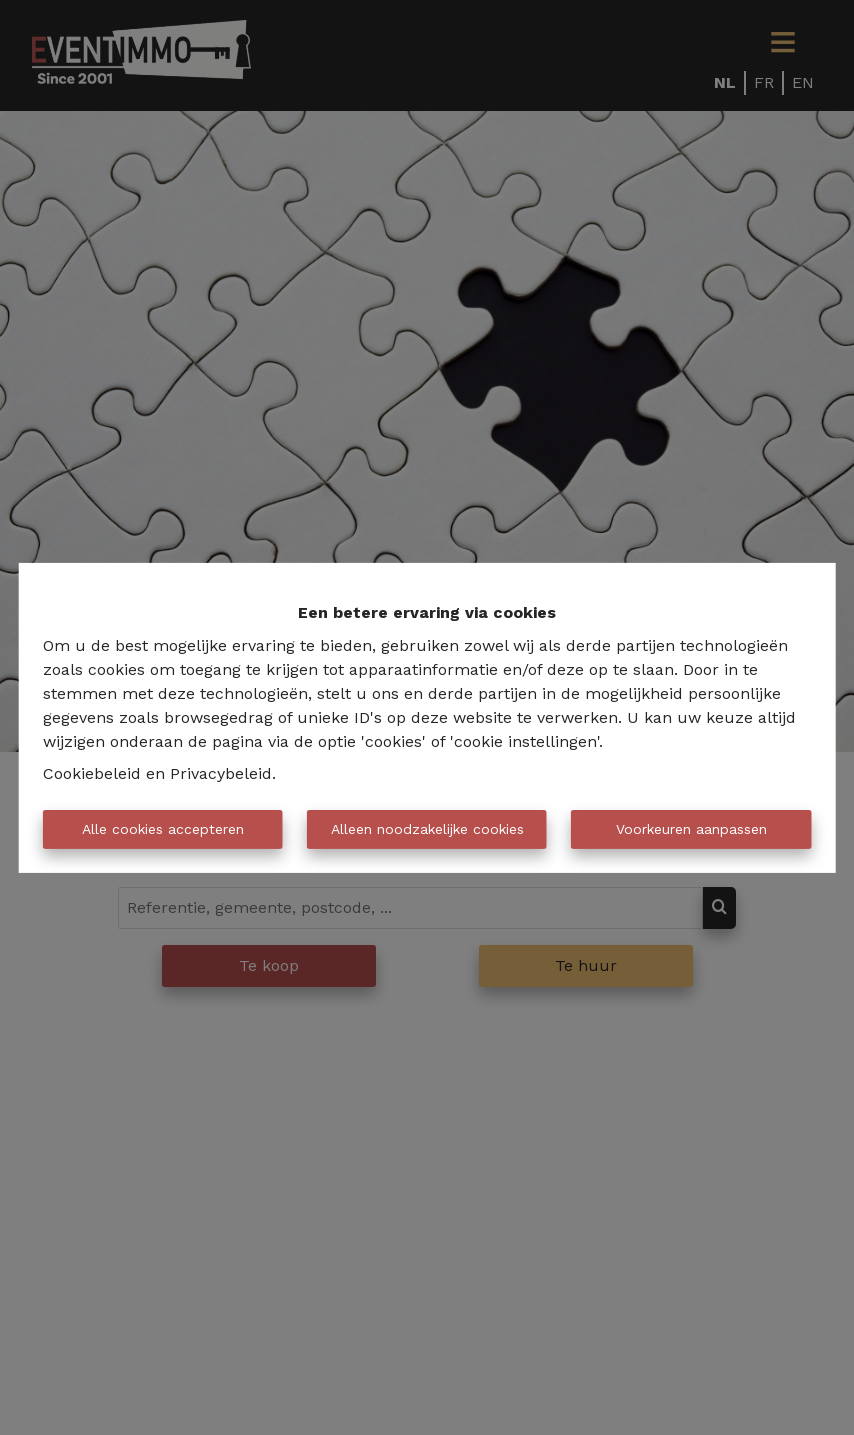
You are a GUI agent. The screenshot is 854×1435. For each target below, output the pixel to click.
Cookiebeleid (92, 773)
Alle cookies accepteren (163, 829)
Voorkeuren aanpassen (691, 829)
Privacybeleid (221, 773)
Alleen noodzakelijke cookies (427, 829)
